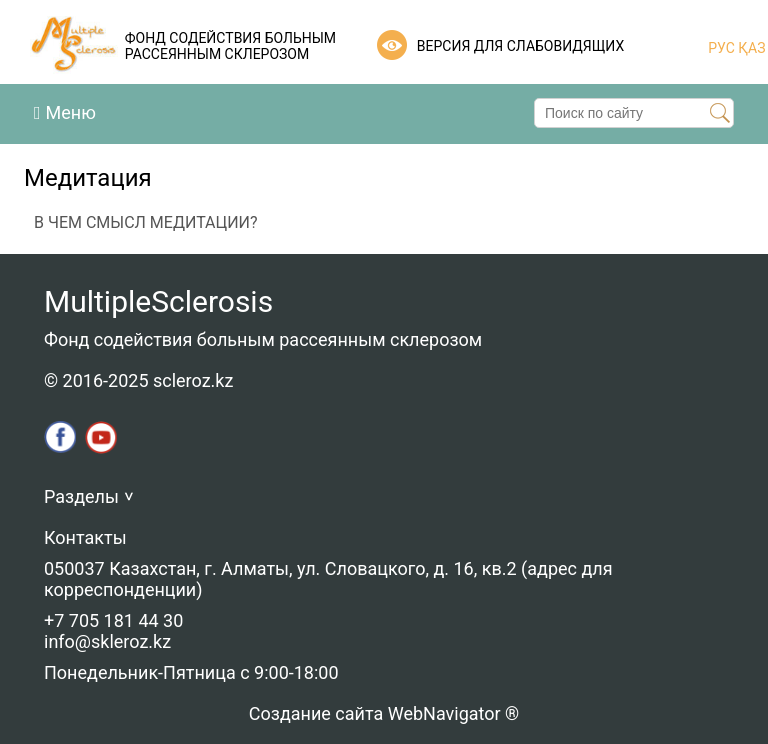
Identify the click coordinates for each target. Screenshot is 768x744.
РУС (721, 48)
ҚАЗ (750, 48)
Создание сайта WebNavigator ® (384, 713)
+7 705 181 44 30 (113, 620)
